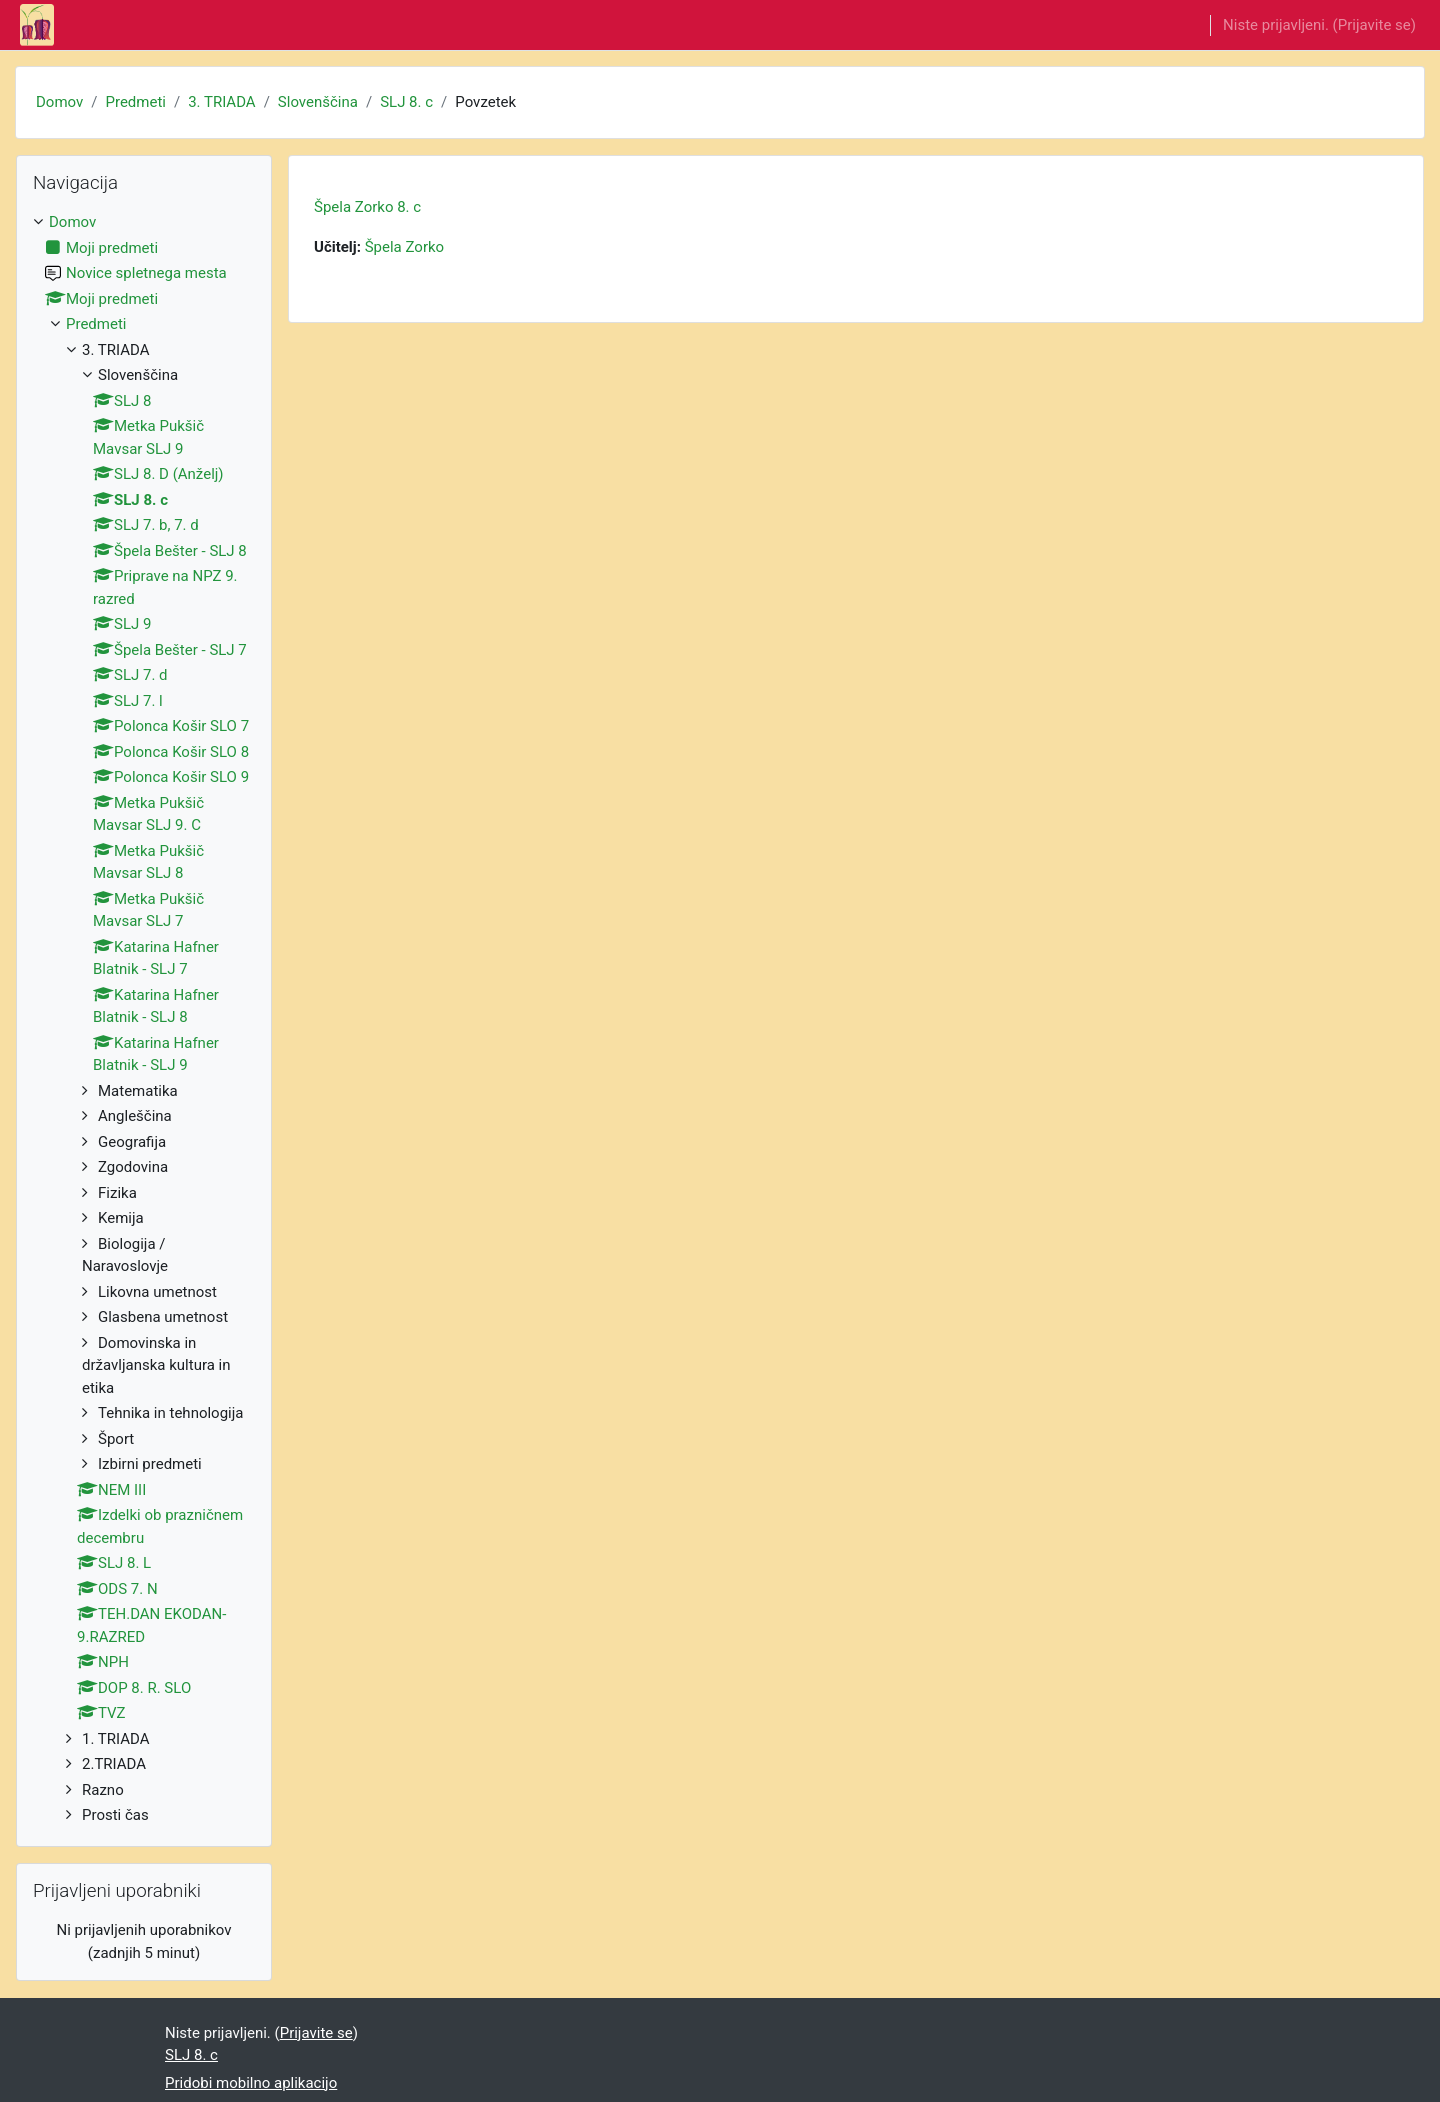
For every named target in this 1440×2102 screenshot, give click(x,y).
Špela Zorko (404, 247)
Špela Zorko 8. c (367, 207)
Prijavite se (1374, 25)
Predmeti (135, 102)
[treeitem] (144, 1019)
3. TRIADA (221, 102)
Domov (59, 102)
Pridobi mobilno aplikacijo (251, 2083)
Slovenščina (318, 102)
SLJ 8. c (406, 102)
